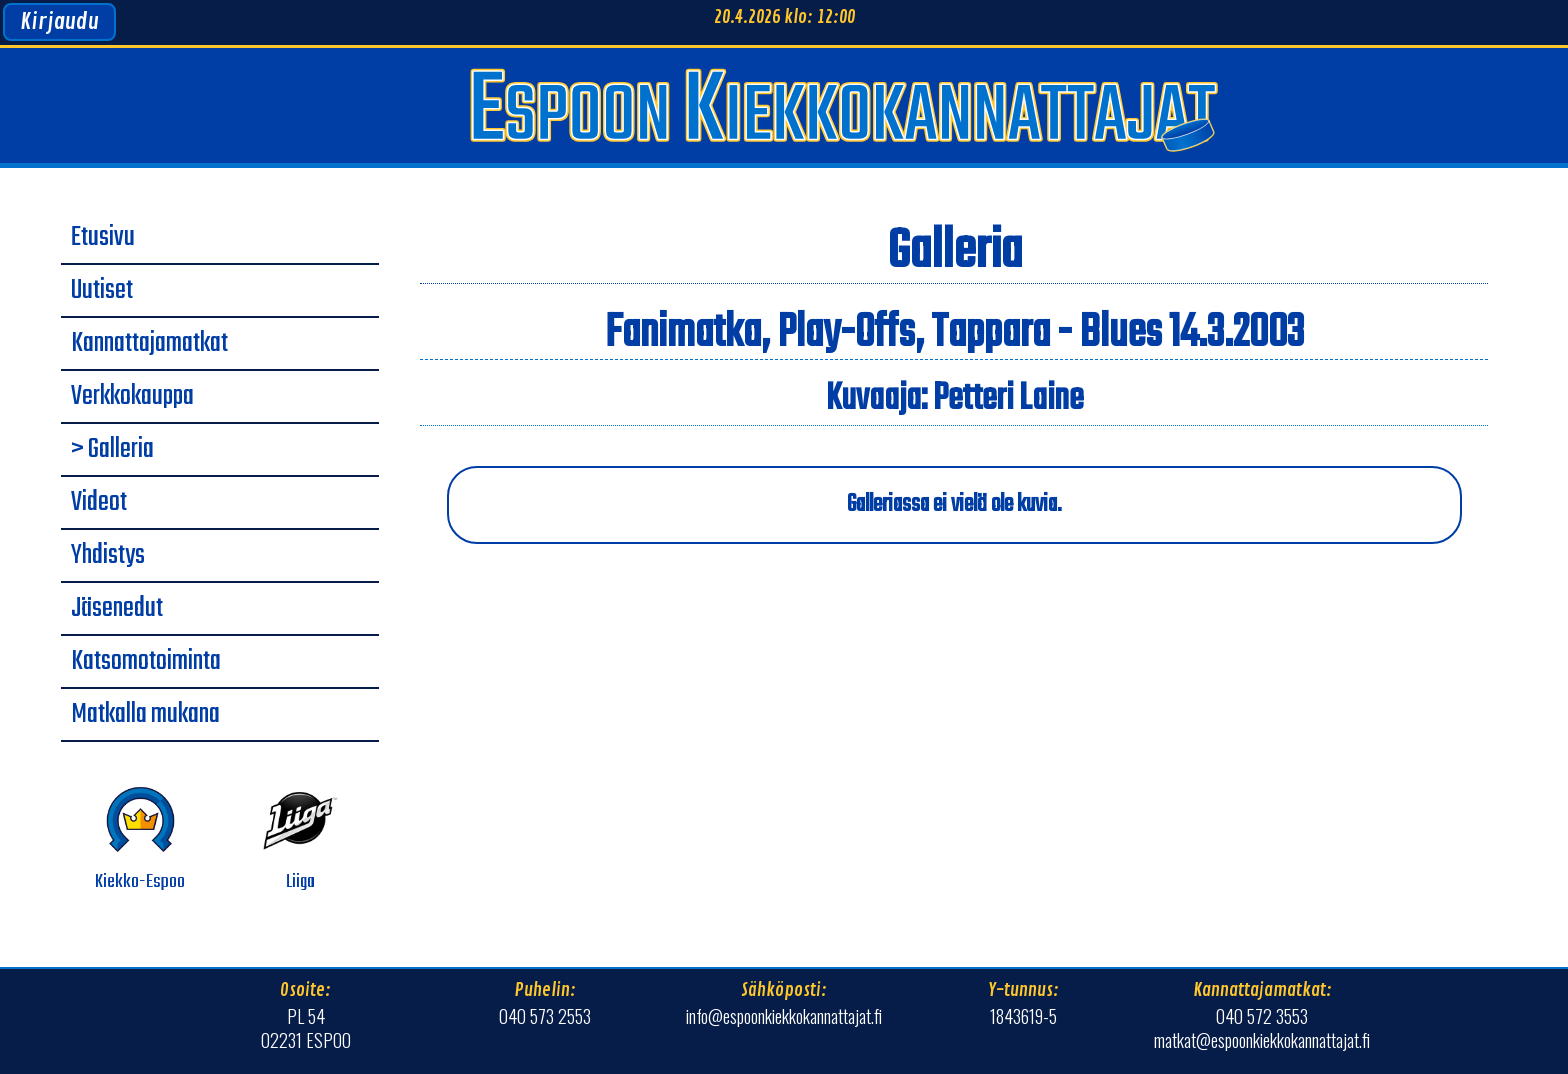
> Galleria (112, 450)
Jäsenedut (117, 609)
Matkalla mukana (145, 715)
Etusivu (103, 238)
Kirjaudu (59, 22)
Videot (99, 503)
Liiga (300, 839)
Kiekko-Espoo (140, 839)
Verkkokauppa (132, 397)
